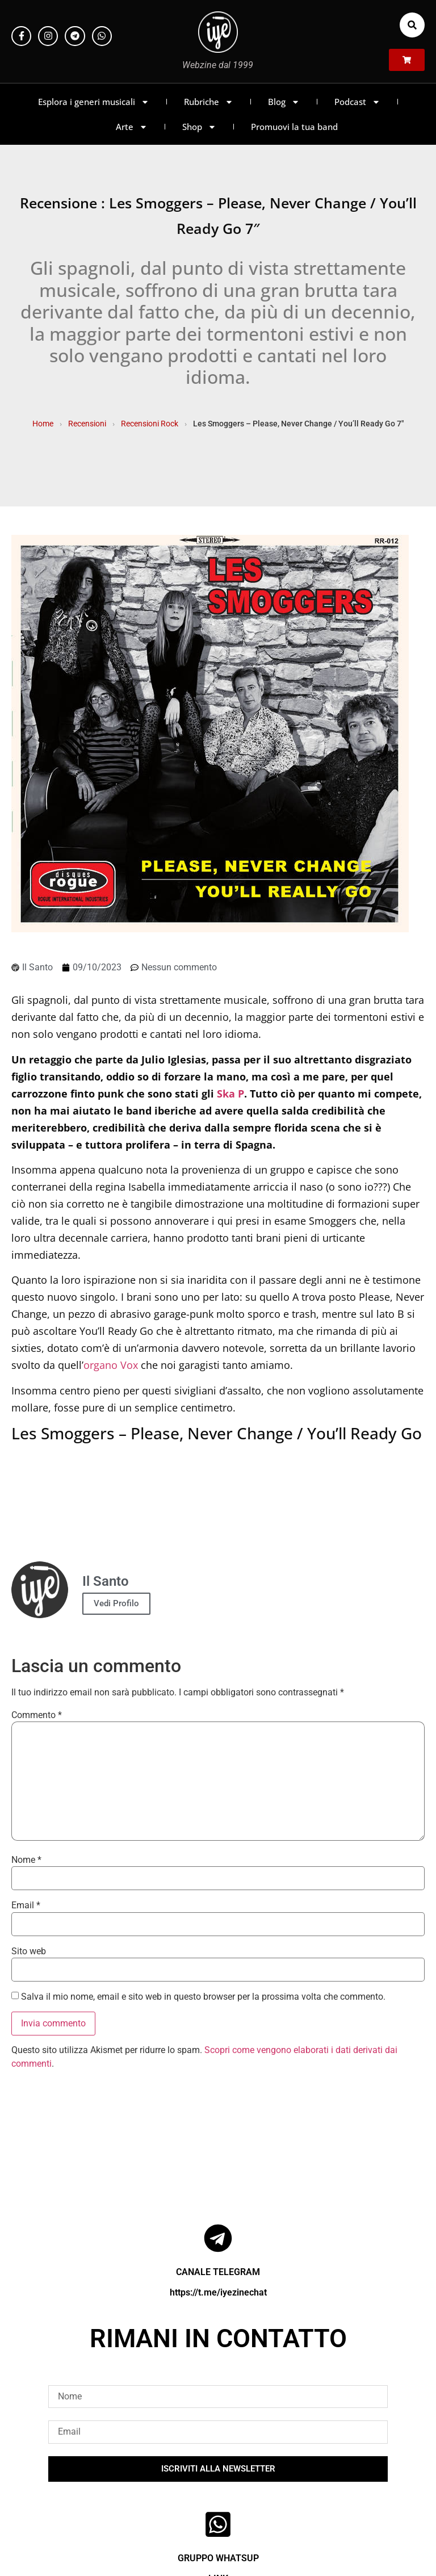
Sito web (28, 1951)
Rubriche (208, 102)
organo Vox (110, 1365)
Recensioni (87, 423)
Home (42, 423)
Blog (284, 102)
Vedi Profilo (116, 1603)
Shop (199, 127)
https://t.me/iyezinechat (218, 2292)
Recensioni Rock (149, 423)
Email (25, 1905)
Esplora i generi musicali (93, 102)
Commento (36, 1715)
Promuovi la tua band (294, 126)
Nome (26, 1860)
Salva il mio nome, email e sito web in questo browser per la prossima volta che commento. (203, 1996)
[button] (412, 24)
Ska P (230, 1093)
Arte (132, 127)
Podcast (357, 102)
